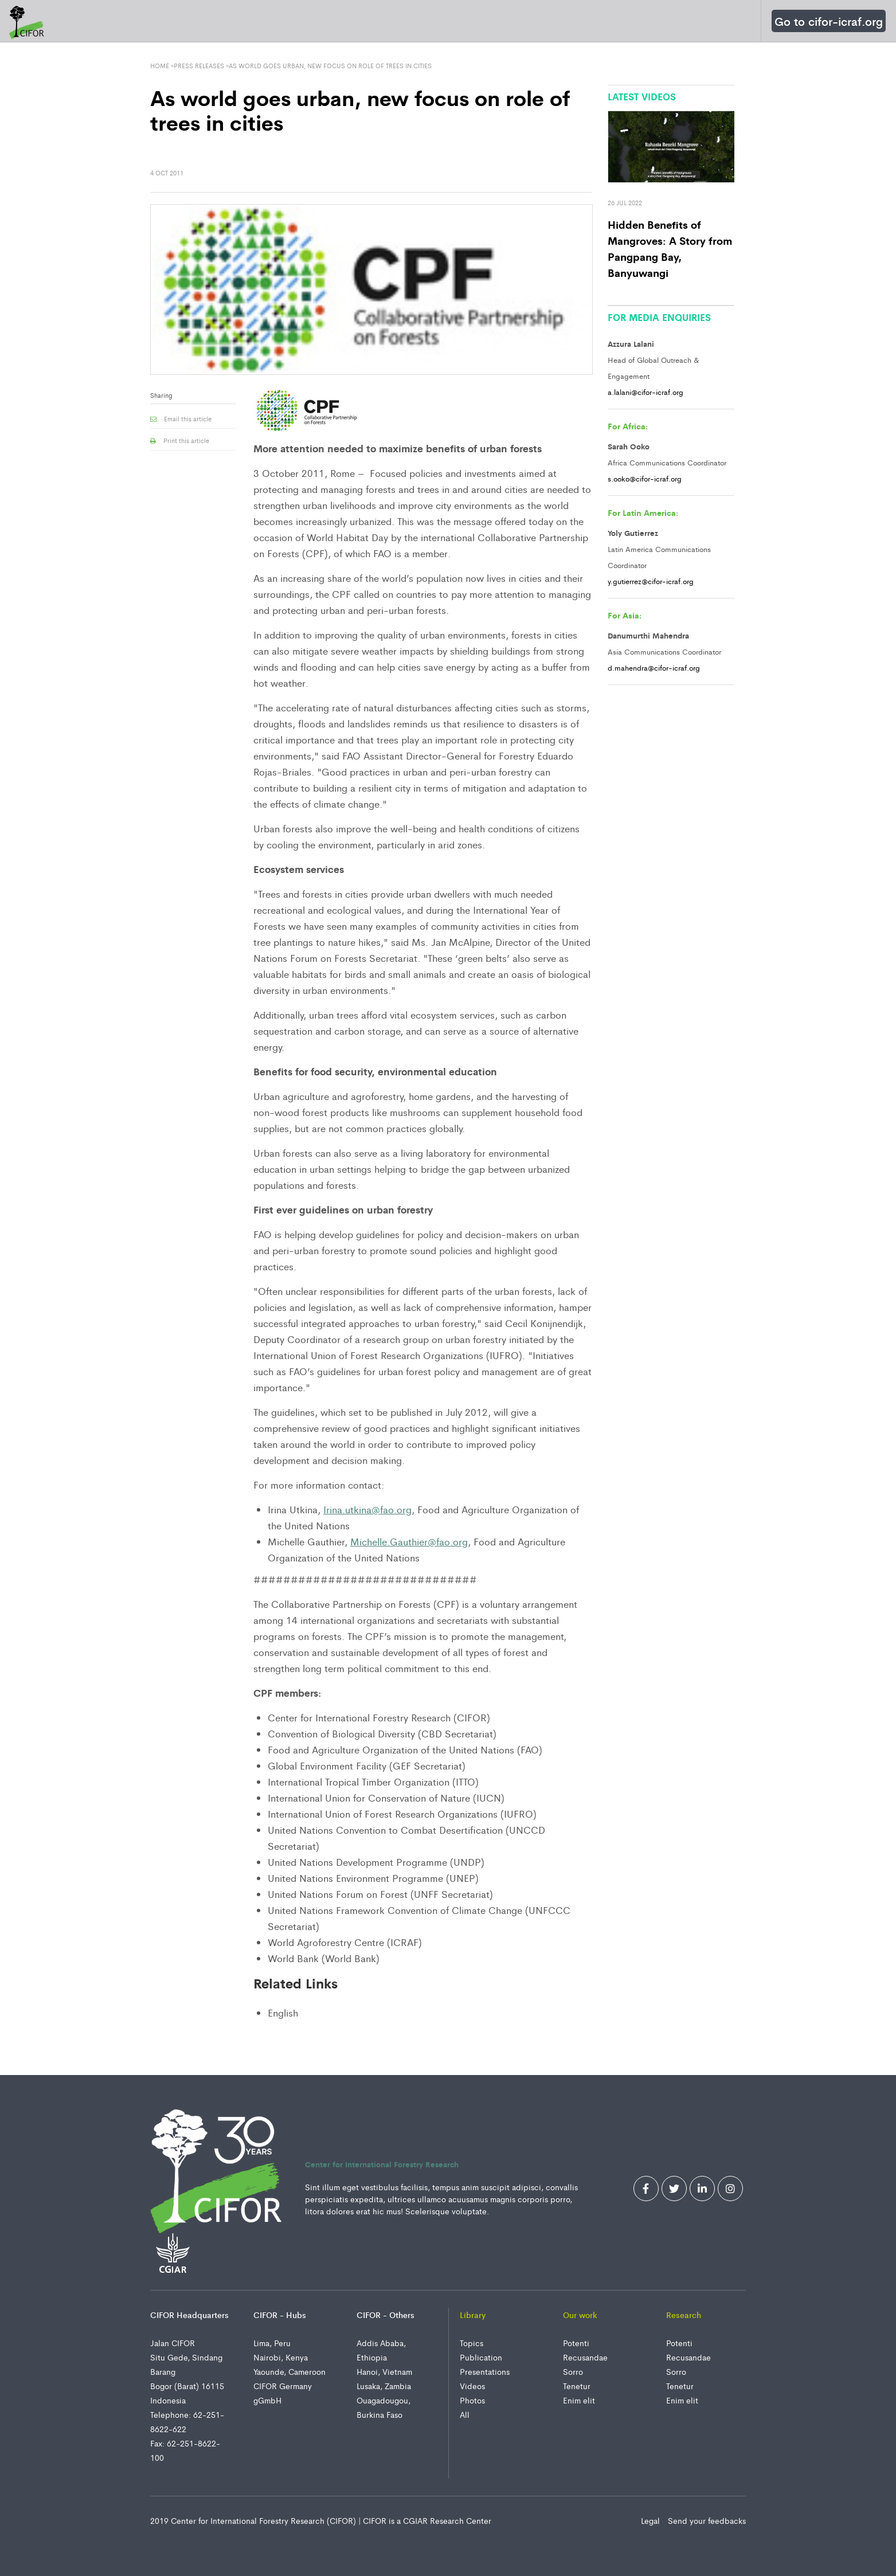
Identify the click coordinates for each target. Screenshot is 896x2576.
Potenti (576, 2342)
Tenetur (576, 2385)
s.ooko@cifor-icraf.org (645, 478)
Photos (472, 2400)
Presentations (485, 2371)
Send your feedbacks (707, 2520)
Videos (472, 2385)
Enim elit (579, 2400)
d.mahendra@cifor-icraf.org (654, 667)
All (464, 2414)
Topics (471, 2342)
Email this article (181, 418)
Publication (481, 2357)
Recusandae (585, 2357)
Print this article (179, 440)
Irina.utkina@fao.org (367, 1509)
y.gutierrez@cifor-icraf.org (651, 581)
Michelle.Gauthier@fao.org (409, 1541)
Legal (651, 2520)
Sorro (573, 2371)
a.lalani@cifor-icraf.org (645, 391)
